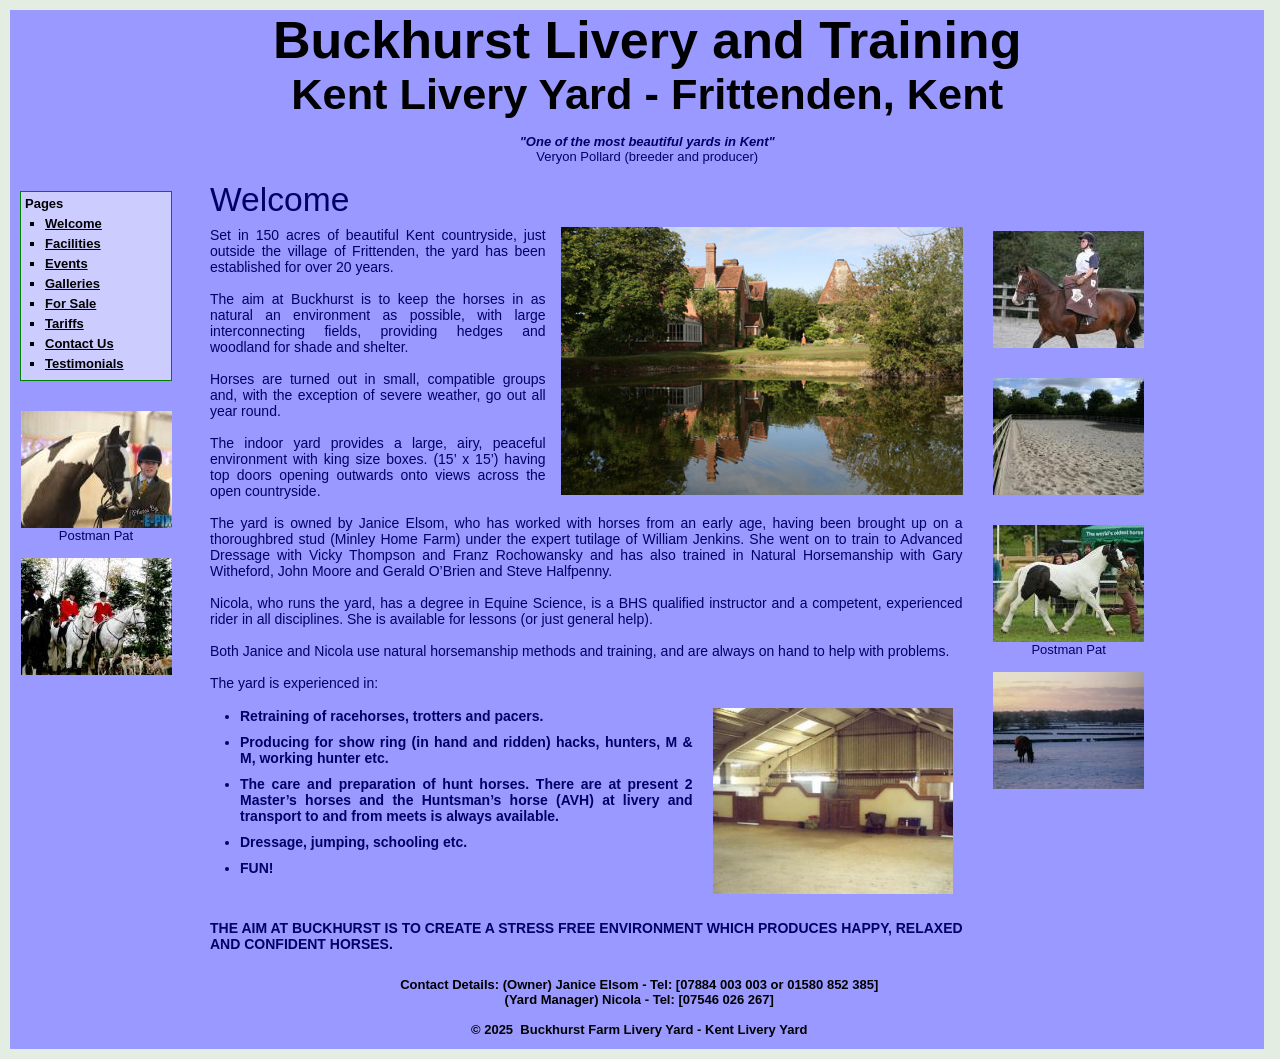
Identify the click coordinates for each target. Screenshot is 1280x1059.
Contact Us (79, 343)
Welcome (73, 223)
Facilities (73, 243)
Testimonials (84, 363)
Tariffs (64, 323)
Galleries (72, 283)
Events (66, 263)
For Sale (70, 303)
